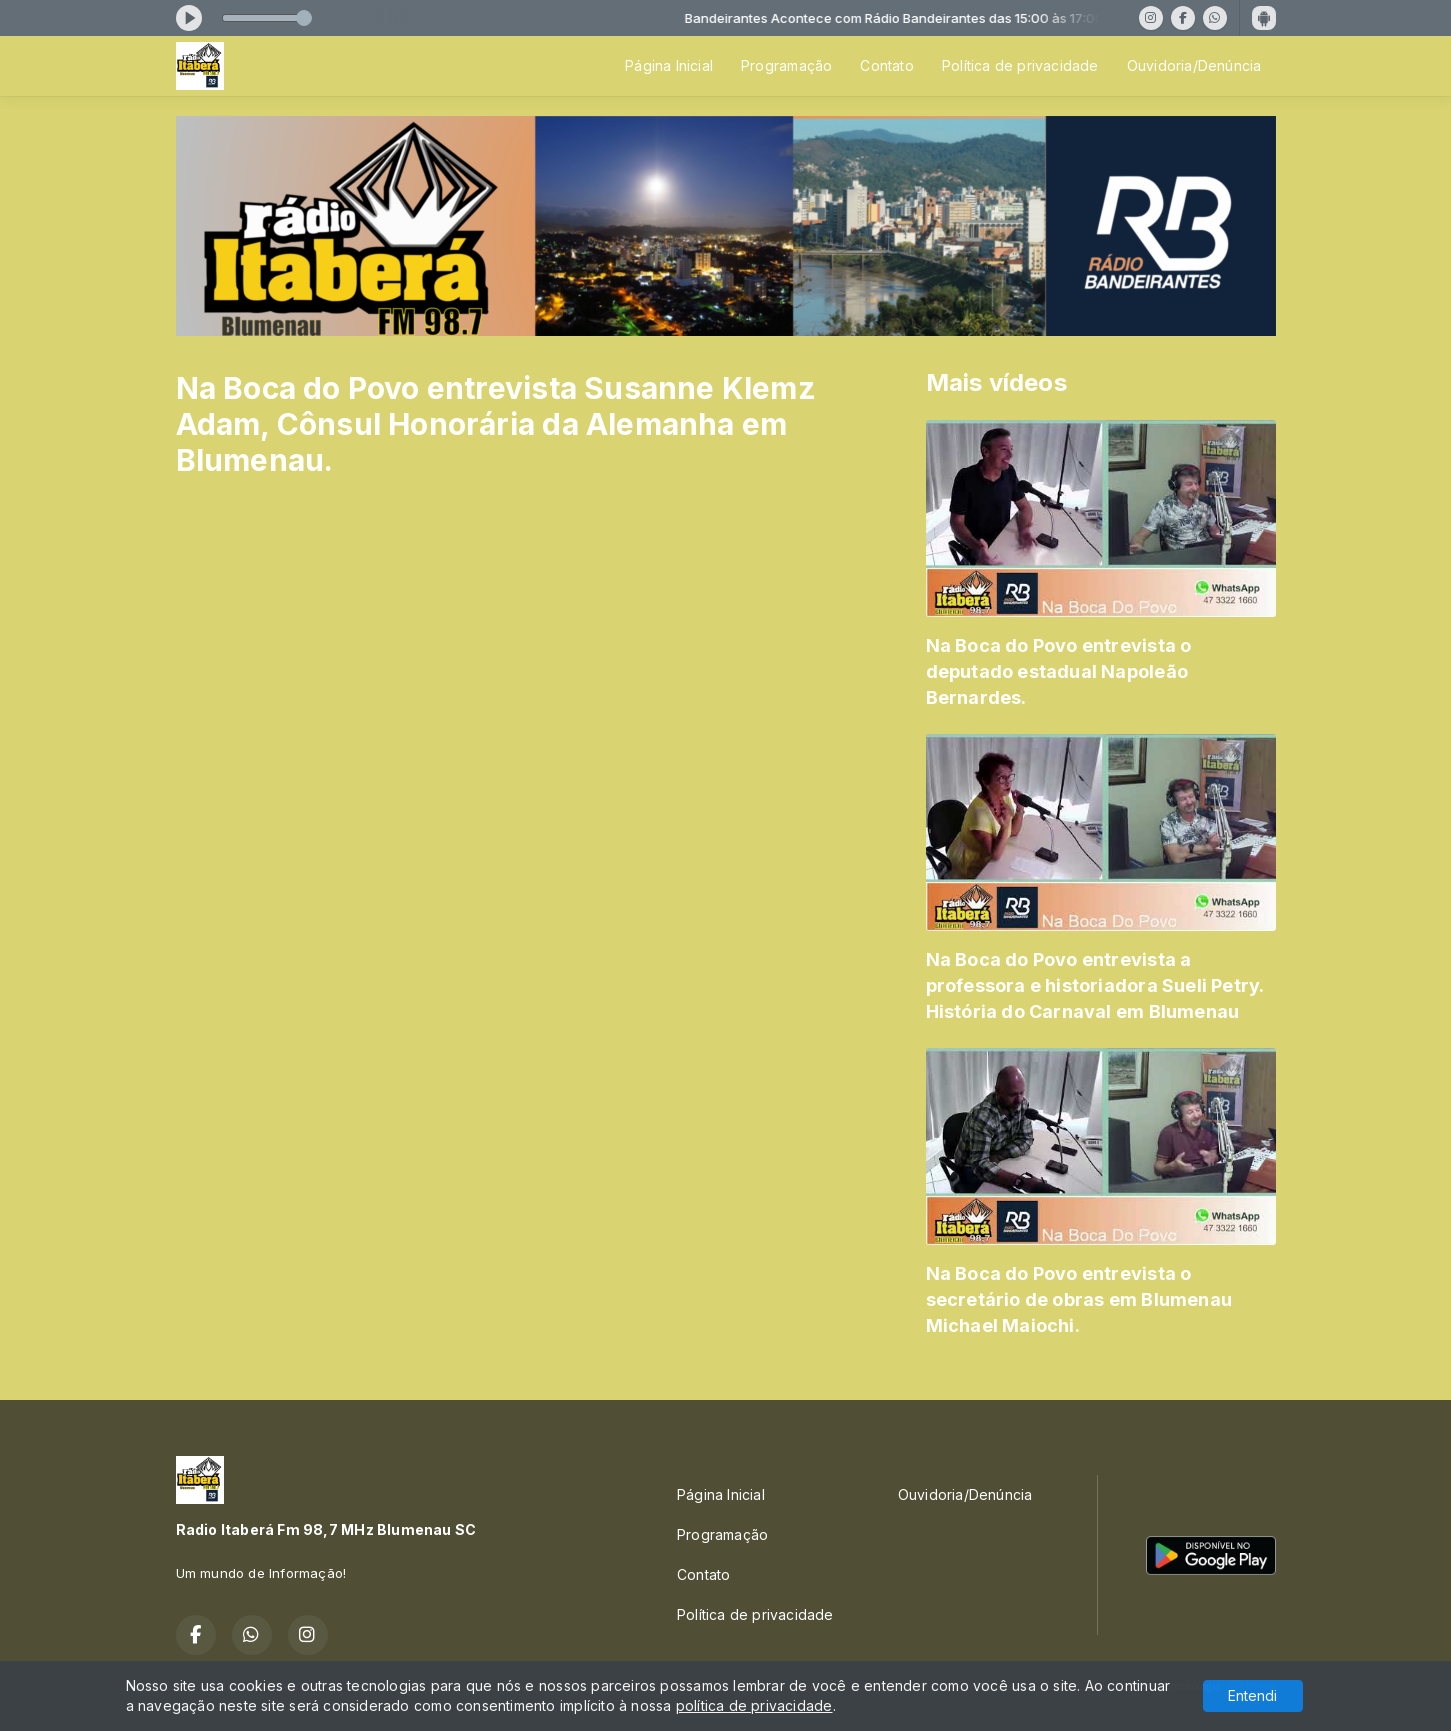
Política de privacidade (1020, 65)
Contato (886, 65)
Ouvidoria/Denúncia (1194, 65)
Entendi (1252, 1695)
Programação (786, 65)
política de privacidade (754, 1705)
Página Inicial (669, 65)
